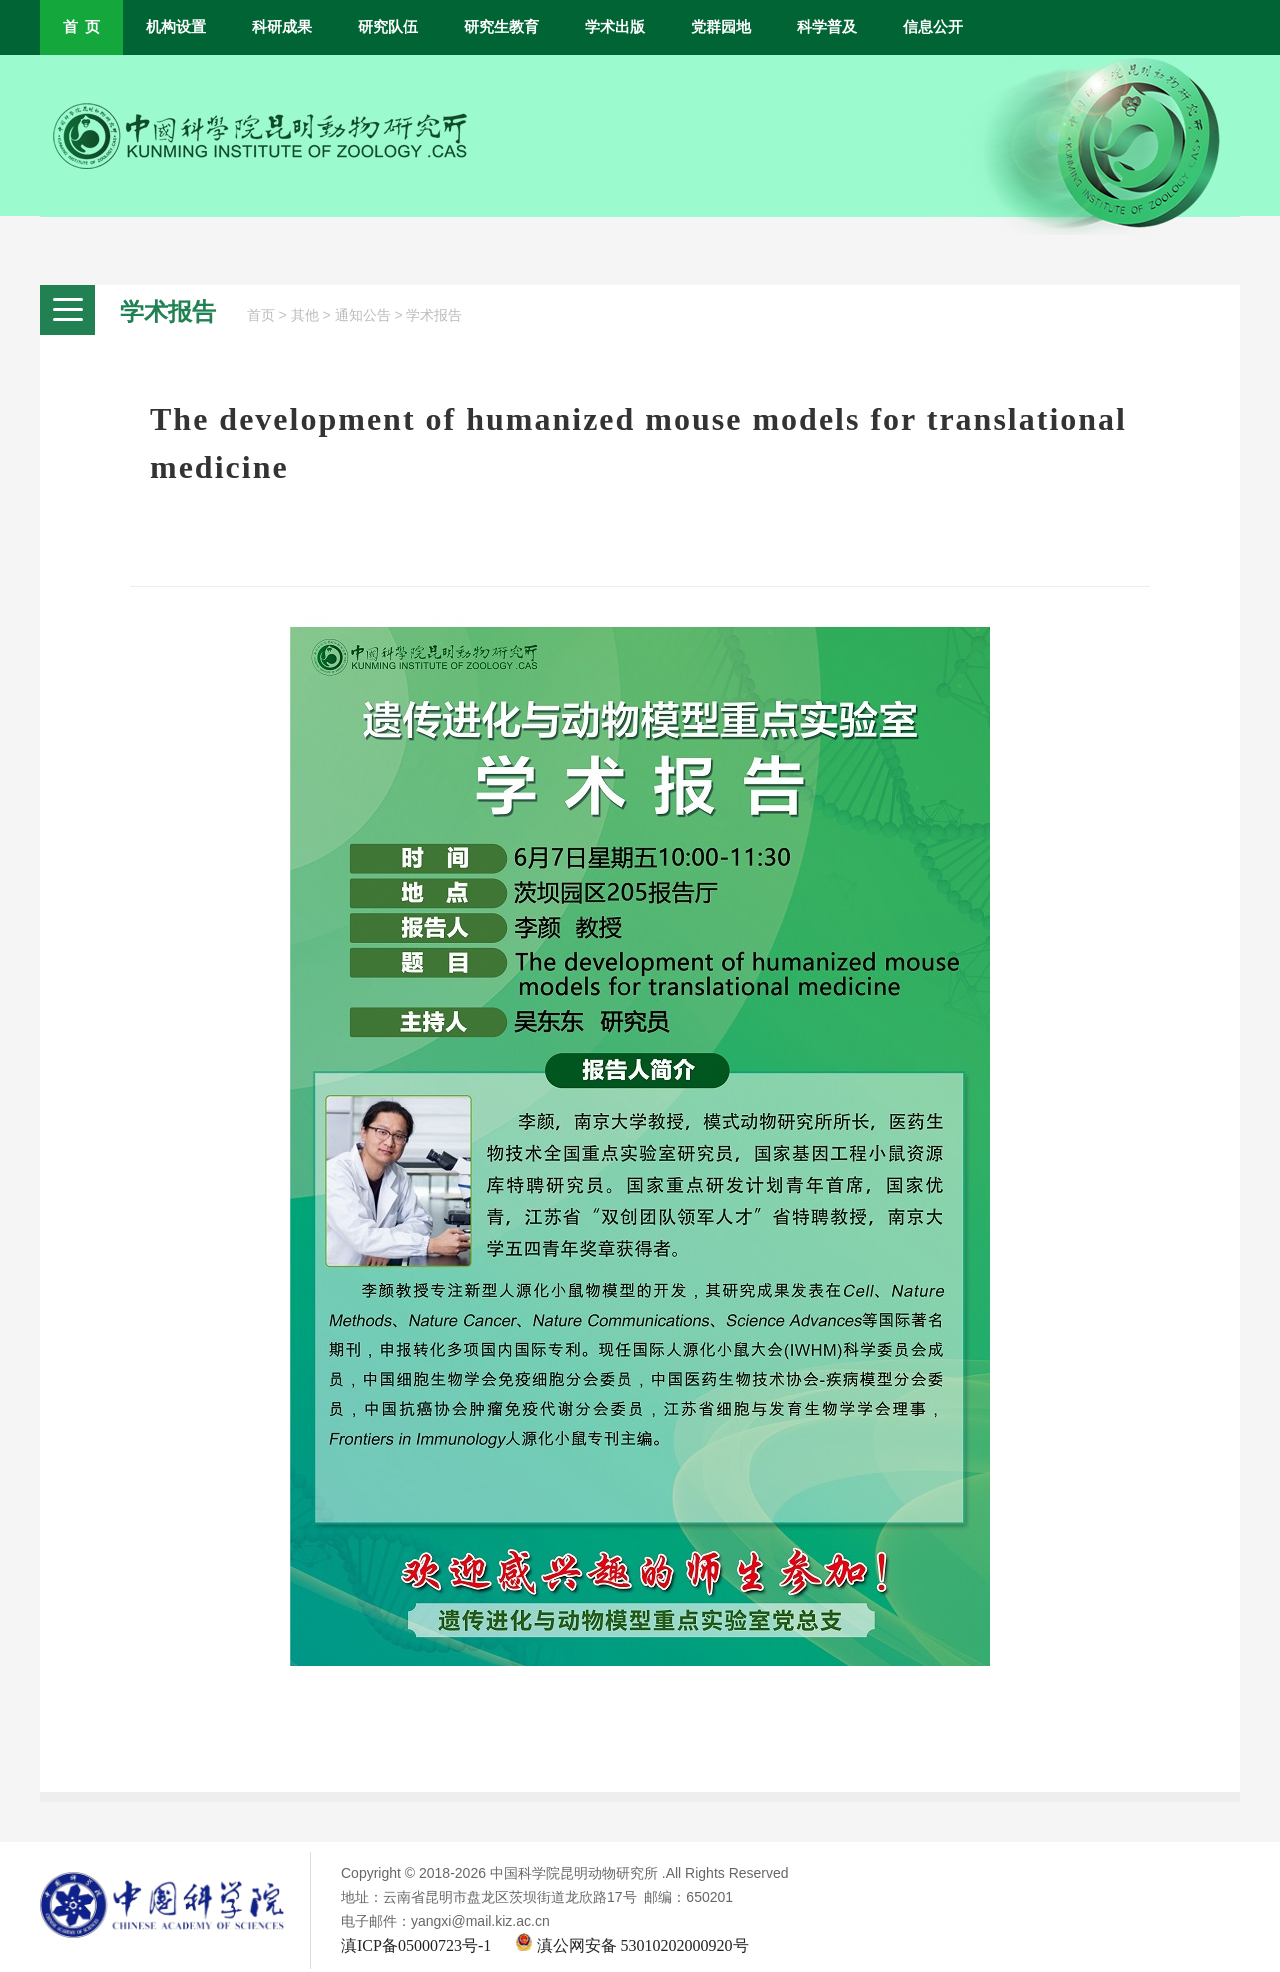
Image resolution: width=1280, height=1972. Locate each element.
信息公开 (933, 27)
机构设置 (176, 27)
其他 (305, 315)
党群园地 (721, 27)
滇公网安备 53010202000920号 (632, 1945)
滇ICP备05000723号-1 (416, 1945)
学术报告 (434, 315)
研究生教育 (501, 27)
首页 (261, 315)
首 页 (81, 27)
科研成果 (282, 27)
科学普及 (827, 27)
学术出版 (615, 27)
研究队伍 (388, 27)
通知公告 (363, 315)
